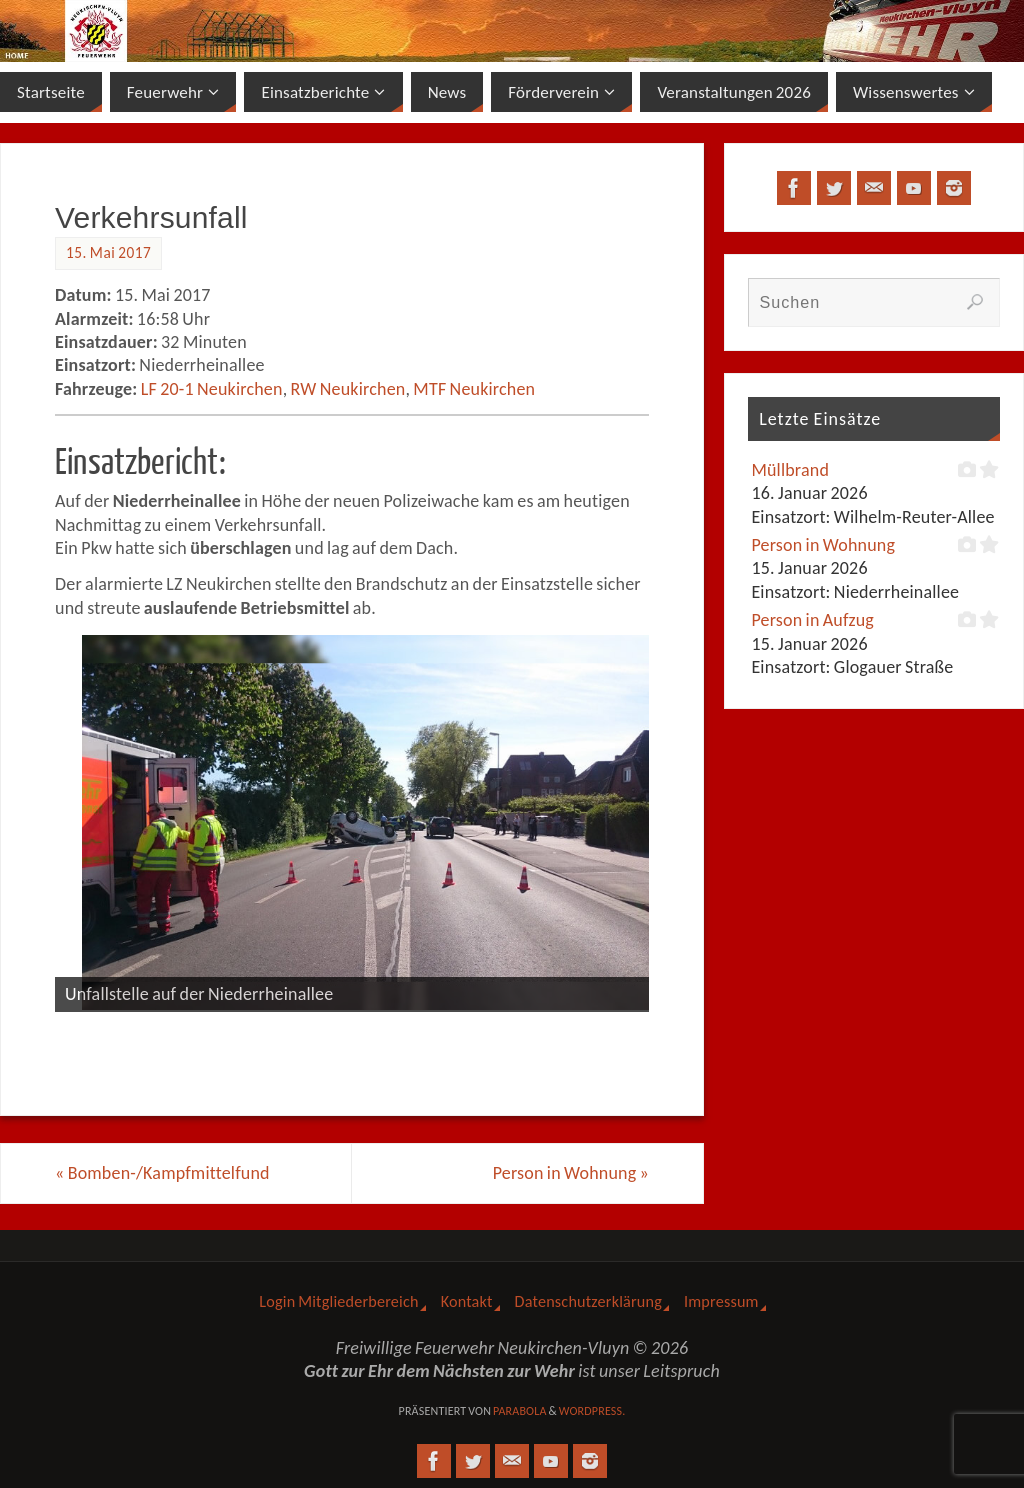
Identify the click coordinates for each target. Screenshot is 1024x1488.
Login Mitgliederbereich (338, 1301)
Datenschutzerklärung (588, 1301)
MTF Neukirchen (474, 389)
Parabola (520, 1411)
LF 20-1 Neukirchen (212, 389)
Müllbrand (790, 470)
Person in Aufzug (812, 620)
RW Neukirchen (348, 389)
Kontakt (467, 1301)
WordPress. (592, 1411)
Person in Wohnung (571, 1173)
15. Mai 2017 (108, 252)
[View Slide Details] (365, 823)
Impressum (721, 1301)
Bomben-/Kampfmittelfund (162, 1173)
